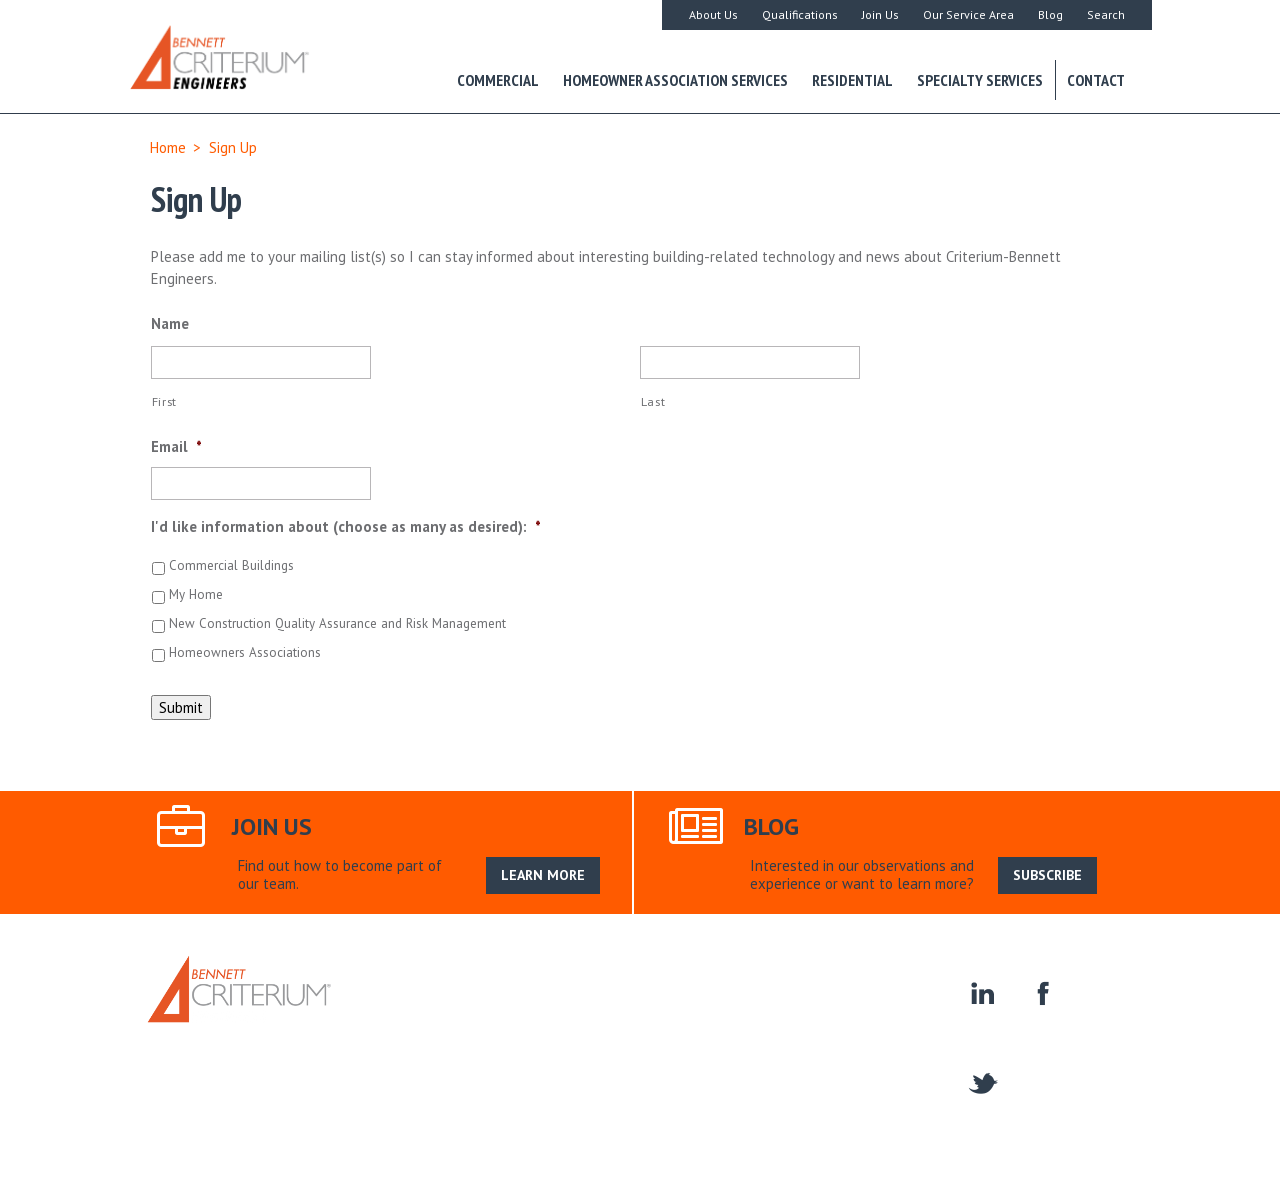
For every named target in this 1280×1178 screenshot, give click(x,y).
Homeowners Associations (245, 652)
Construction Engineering (689, 1007)
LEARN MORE (543, 875)
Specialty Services (980, 80)
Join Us (880, 14)
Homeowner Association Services (675, 80)
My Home (196, 594)
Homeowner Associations (863, 1007)
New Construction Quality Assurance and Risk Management (337, 623)
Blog (1050, 14)
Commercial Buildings (231, 565)
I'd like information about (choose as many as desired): (346, 526)
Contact (1096, 80)
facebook (1040, 991)
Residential (852, 80)
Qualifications (800, 14)
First (164, 401)
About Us (713, 14)
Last (653, 401)
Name (170, 323)
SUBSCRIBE (1047, 875)
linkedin (981, 991)
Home (168, 147)
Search (1106, 14)
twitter (981, 1081)
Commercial (498, 80)
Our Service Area (968, 14)
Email (176, 446)
